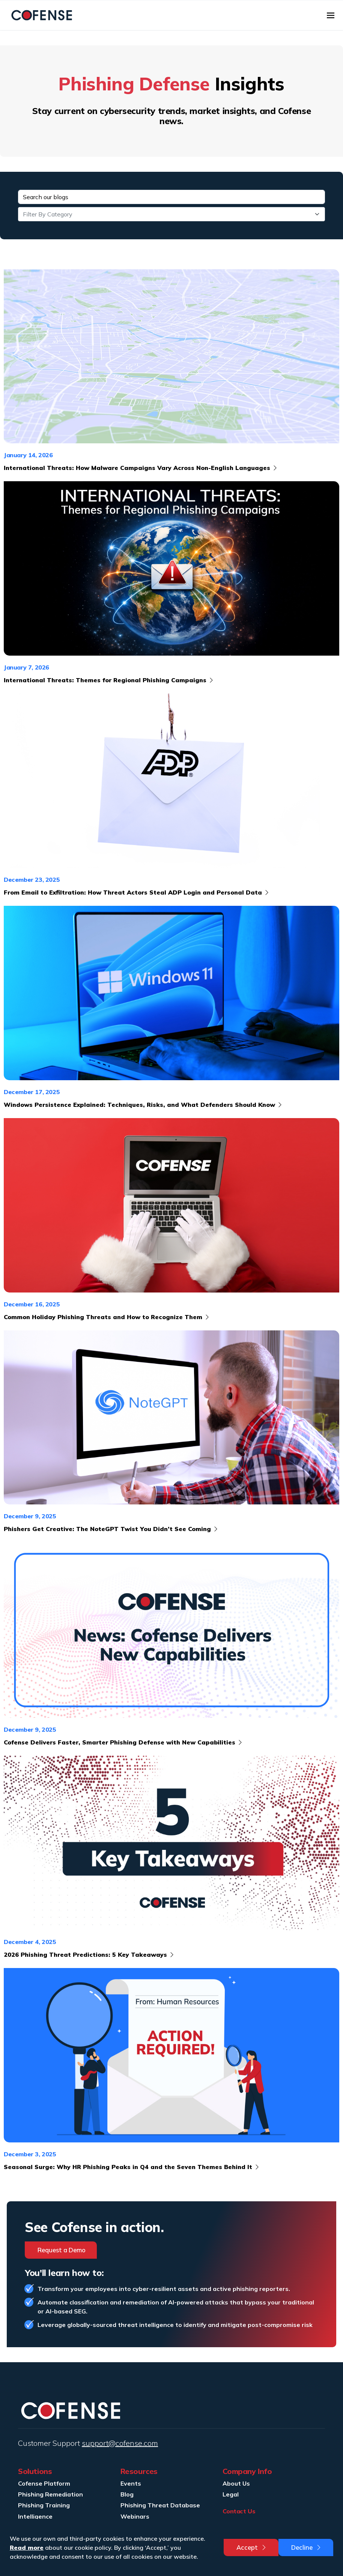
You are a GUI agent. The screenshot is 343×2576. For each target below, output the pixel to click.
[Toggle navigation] (330, 15)
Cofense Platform (44, 2483)
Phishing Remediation (50, 2494)
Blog (127, 2494)
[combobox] (171, 214)
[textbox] (167, 214)
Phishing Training (44, 2505)
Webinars (134, 2516)
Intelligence (35, 2516)
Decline (306, 2547)
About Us (236, 2483)
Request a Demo (62, 2250)
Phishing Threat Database (160, 2505)
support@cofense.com (120, 2443)
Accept (251, 2547)
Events (130, 2483)
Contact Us (239, 2511)
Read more (27, 2547)
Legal (231, 2494)
